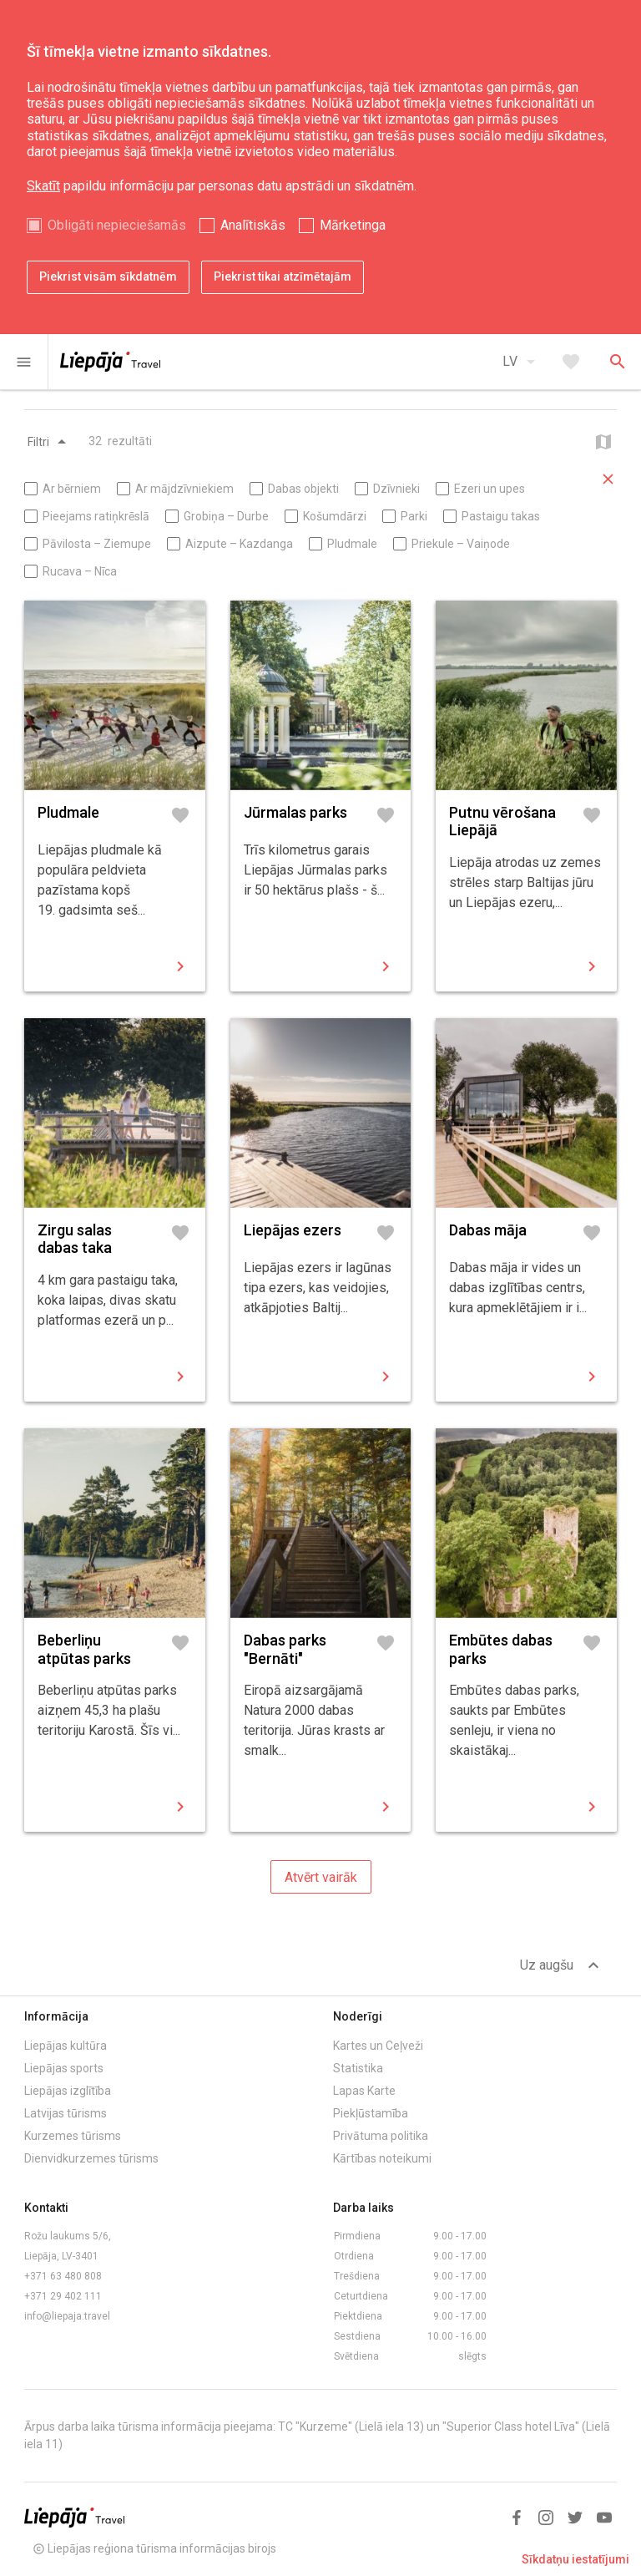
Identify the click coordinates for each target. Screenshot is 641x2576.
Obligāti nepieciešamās (117, 225)
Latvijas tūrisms (65, 2113)
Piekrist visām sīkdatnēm (108, 276)
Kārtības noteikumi (382, 2158)
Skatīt (43, 186)
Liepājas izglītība (67, 2090)
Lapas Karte (364, 2090)
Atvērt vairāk (321, 1877)
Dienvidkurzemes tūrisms (91, 2158)
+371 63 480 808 (63, 2276)
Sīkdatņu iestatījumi (575, 2559)
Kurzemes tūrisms (72, 2135)
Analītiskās (252, 225)
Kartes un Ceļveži (378, 2045)
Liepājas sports (63, 2068)
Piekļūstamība (370, 2113)
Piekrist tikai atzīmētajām (282, 276)
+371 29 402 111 (63, 2296)
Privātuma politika (380, 2135)
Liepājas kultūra (65, 2045)
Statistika (358, 2068)
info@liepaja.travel (67, 2316)
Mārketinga (353, 225)
